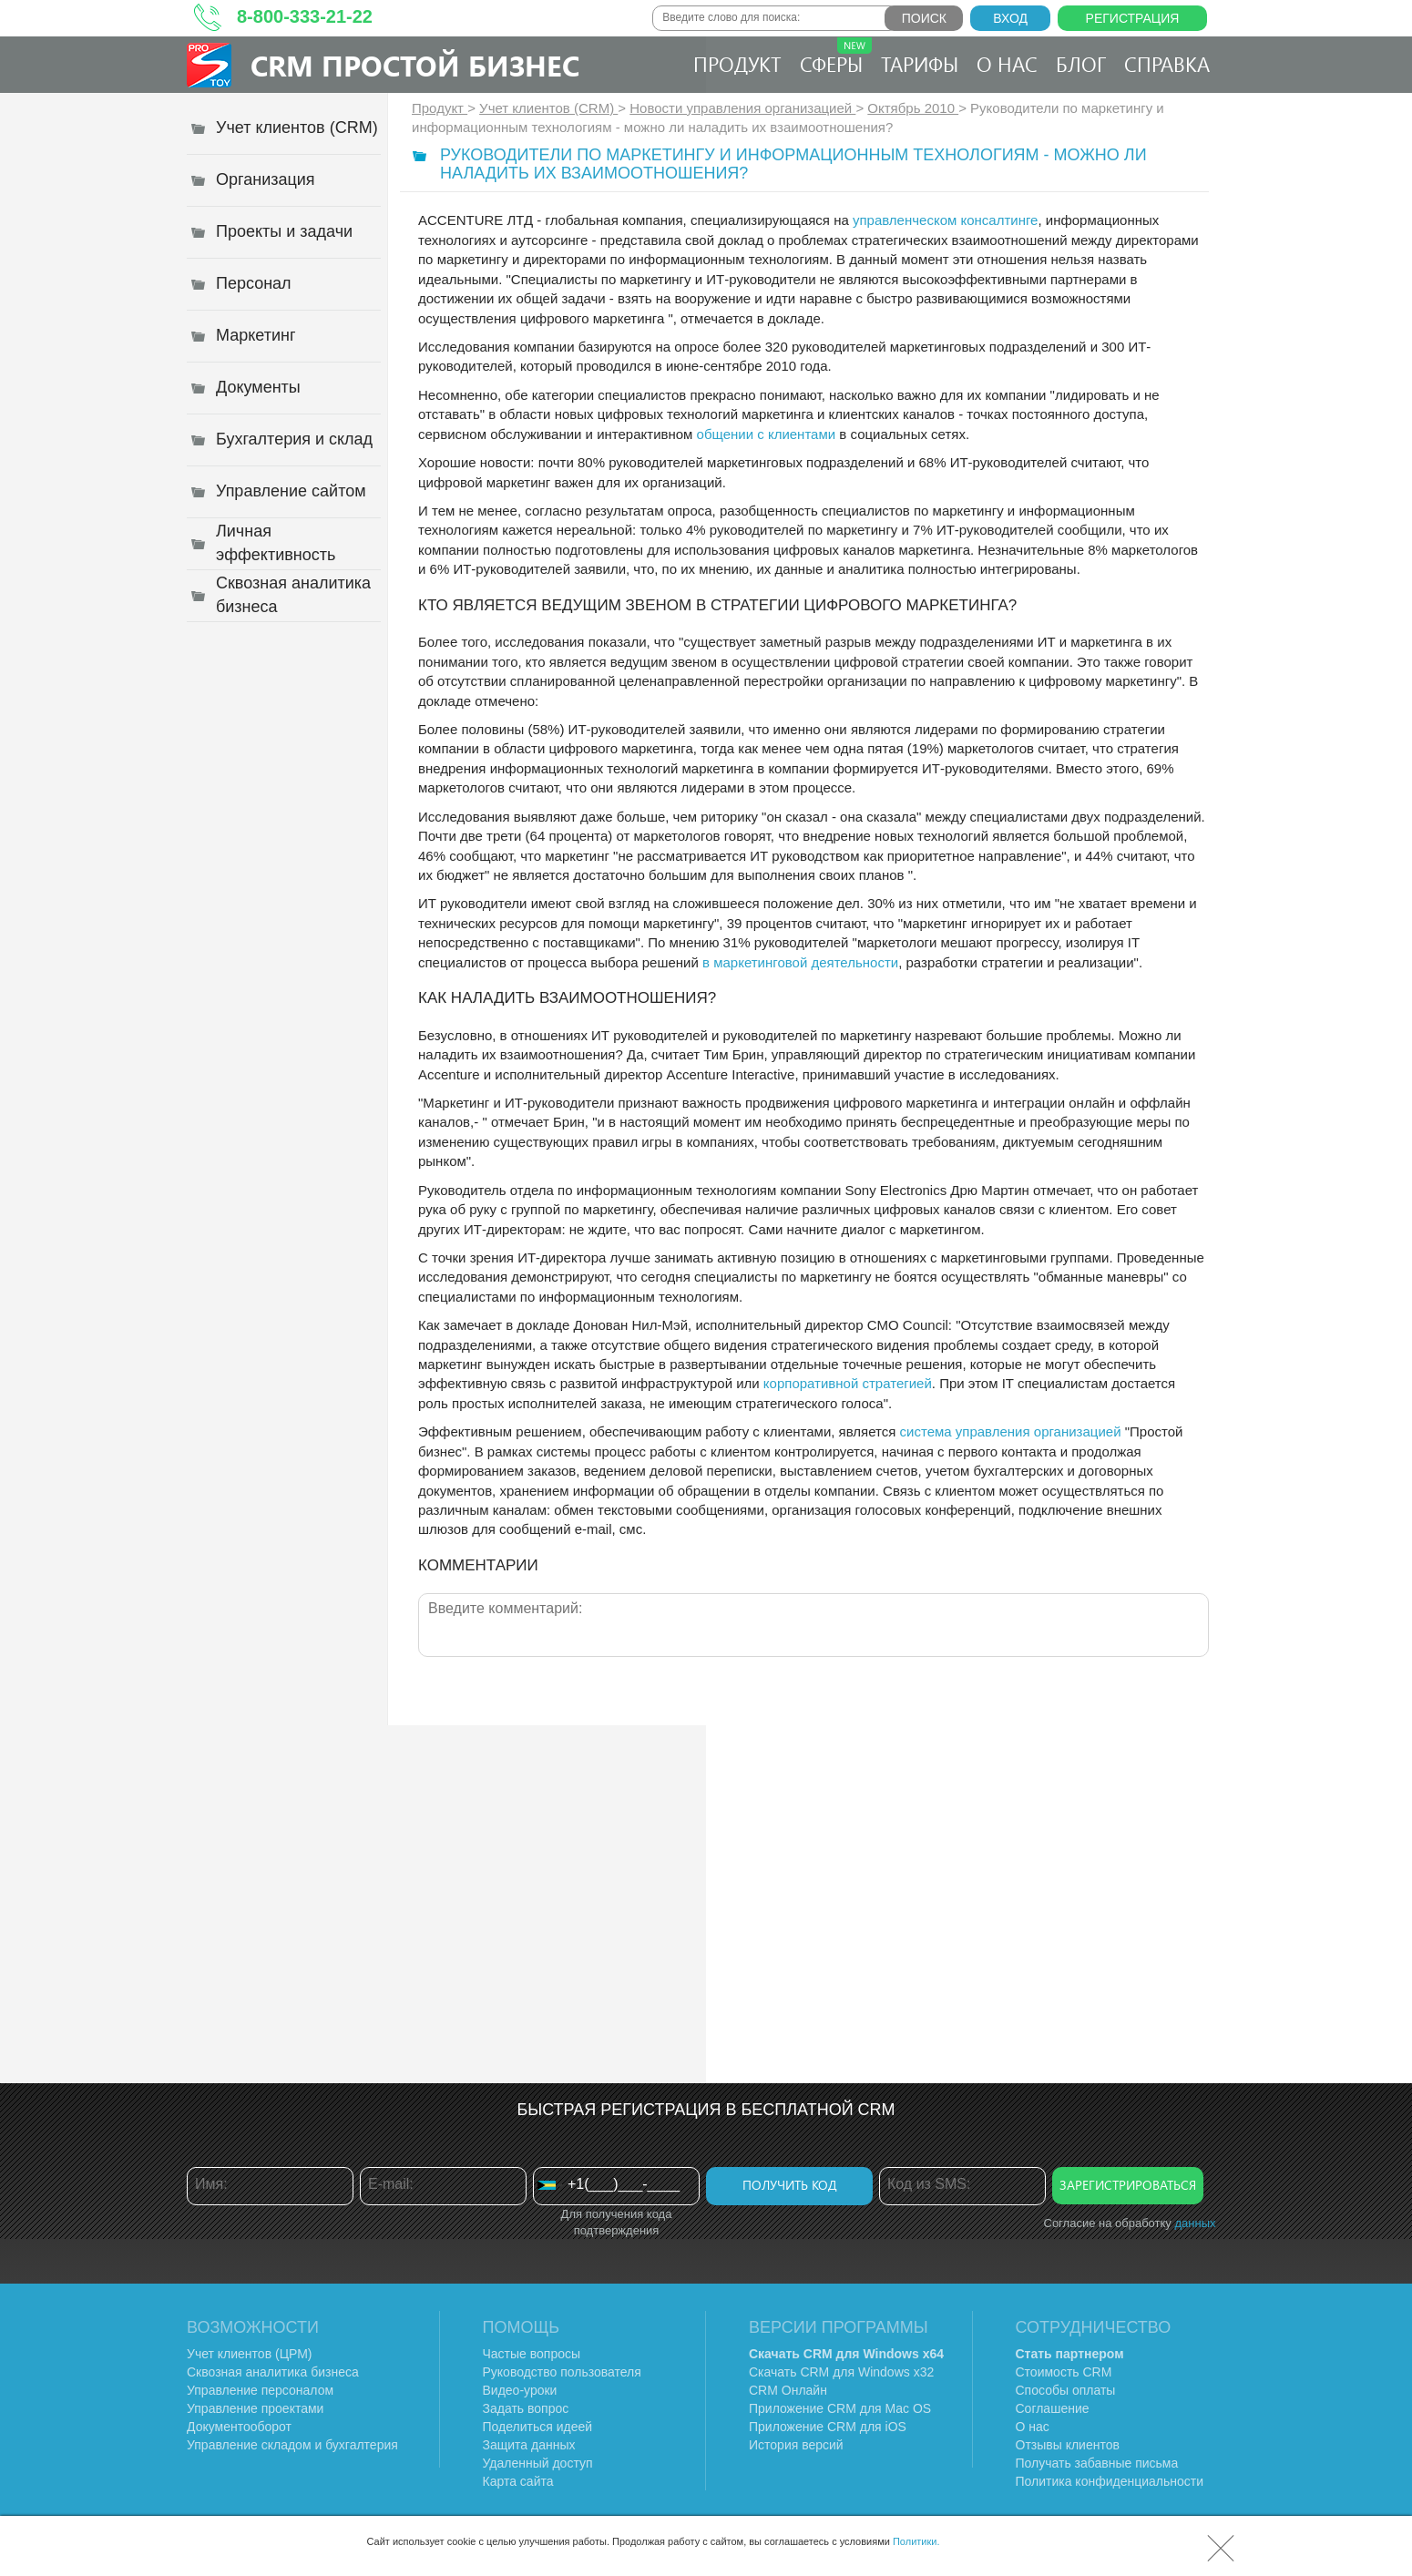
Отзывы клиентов (1068, 2445)
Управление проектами (255, 2408)
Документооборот (239, 2426)
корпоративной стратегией (847, 1383)
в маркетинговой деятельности (800, 962)
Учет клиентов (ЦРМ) (249, 2353)
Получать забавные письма (1097, 2463)
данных (1194, 2223)
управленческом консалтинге (946, 220)
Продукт (737, 63)
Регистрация (1133, 18)
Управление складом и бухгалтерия (292, 2445)
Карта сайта (518, 2481)
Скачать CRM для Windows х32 (841, 2372)
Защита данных (529, 2445)
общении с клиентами (766, 434)
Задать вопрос (526, 2408)
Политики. (916, 2541)
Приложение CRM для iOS (827, 2426)
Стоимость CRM (1064, 2372)
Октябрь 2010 (912, 108)
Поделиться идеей (538, 2426)
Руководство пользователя (562, 2372)
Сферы (836, 57)
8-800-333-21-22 (305, 16)
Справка (1167, 63)
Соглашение (1053, 2408)
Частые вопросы (532, 2353)
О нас (1007, 63)
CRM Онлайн (788, 2390)
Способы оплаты (1066, 2390)
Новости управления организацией (742, 108)
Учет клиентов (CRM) (548, 108)
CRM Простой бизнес (415, 65)
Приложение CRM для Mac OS (840, 2408)
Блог (1081, 63)
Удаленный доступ (538, 2463)
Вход (1010, 18)
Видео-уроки (520, 2390)
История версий (796, 2445)
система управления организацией (1010, 1431)
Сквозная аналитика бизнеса (273, 2372)
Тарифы (919, 63)
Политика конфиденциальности (1110, 2481)
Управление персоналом (260, 2390)
